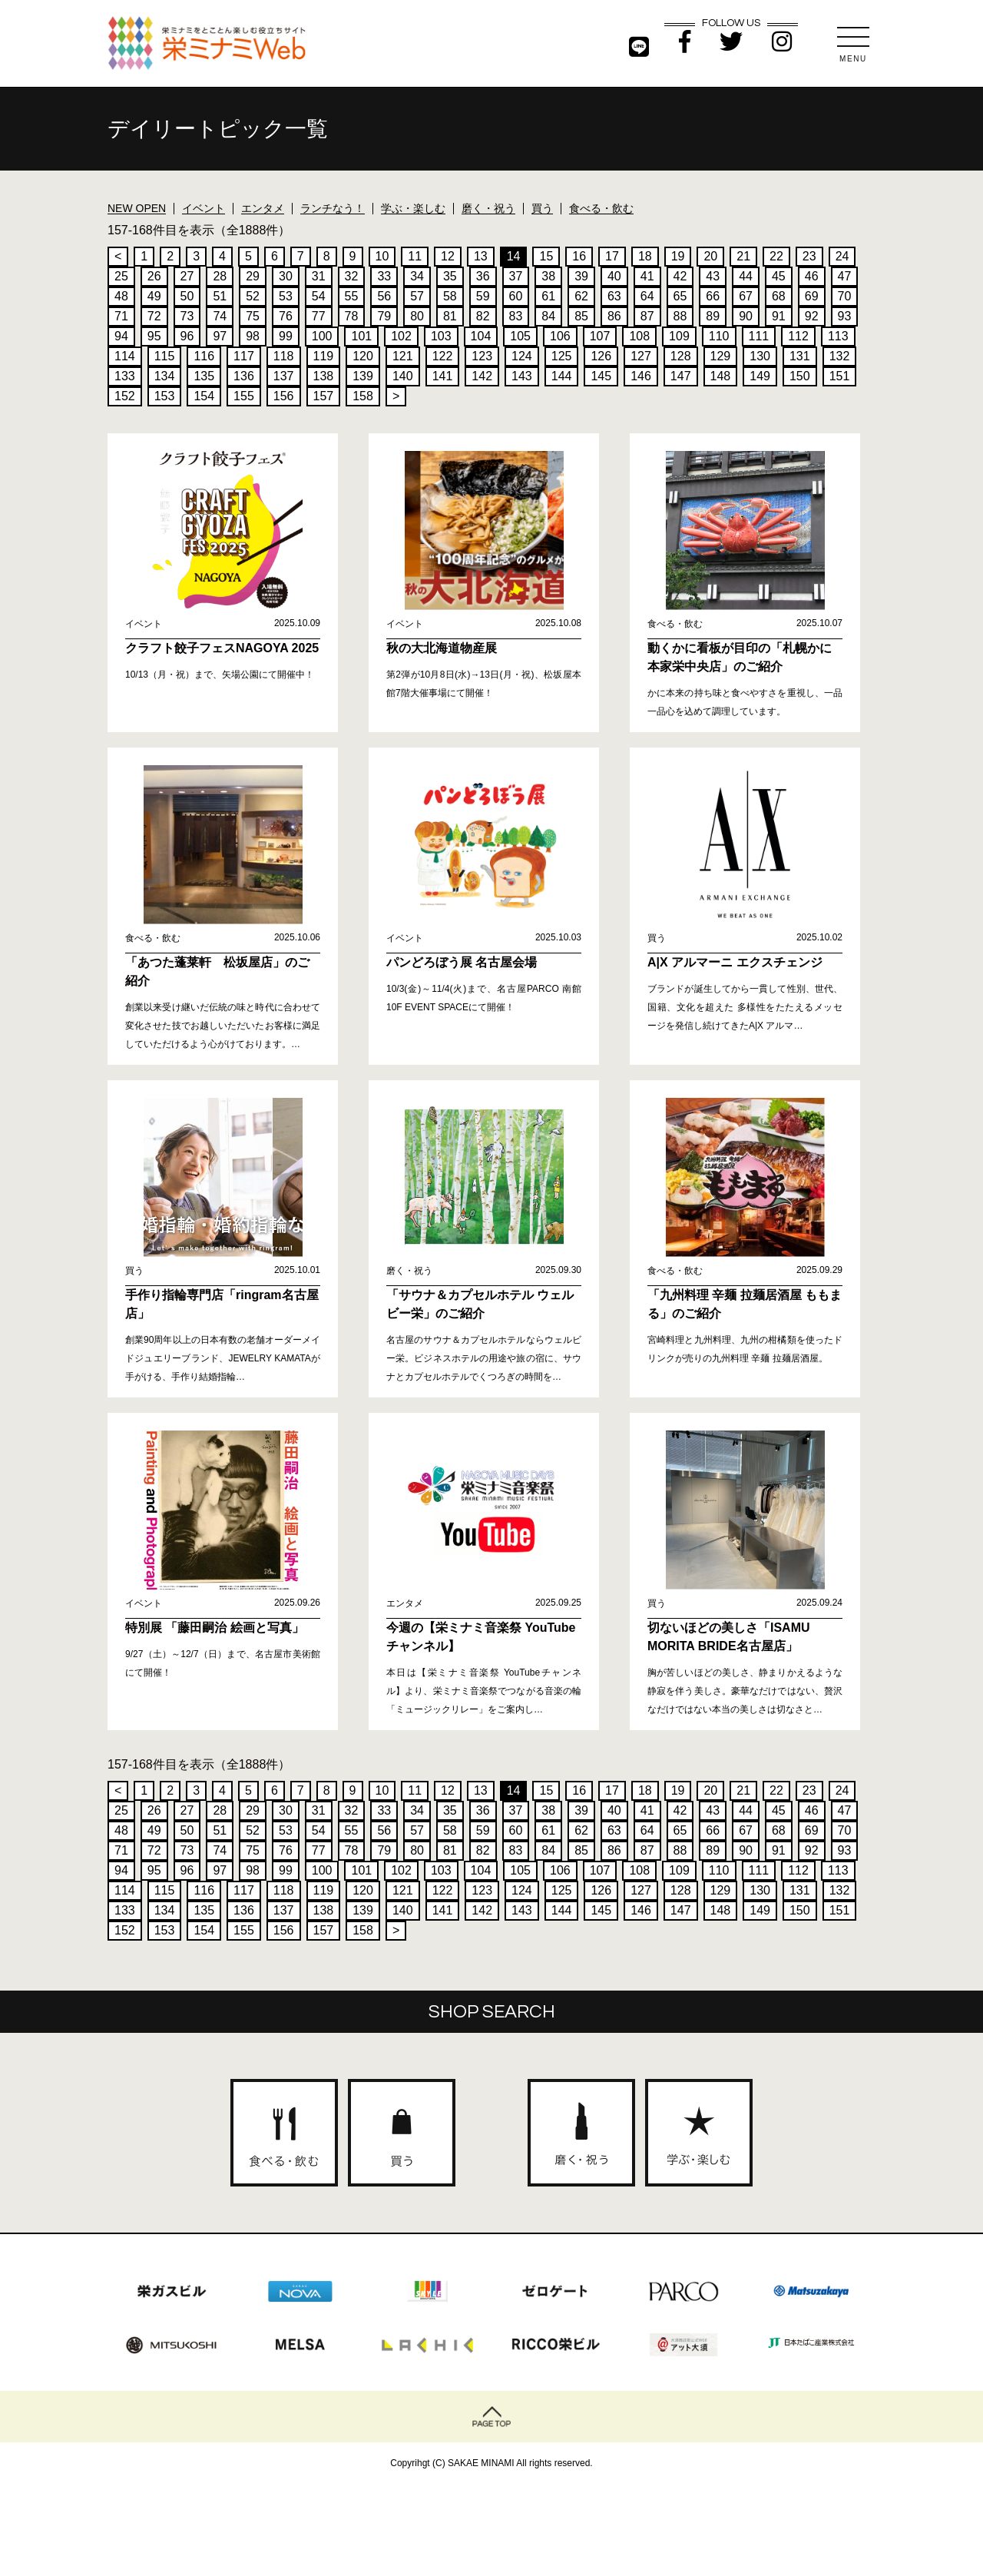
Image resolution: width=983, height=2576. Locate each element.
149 (760, 376)
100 (322, 336)
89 (713, 316)
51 (220, 296)
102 (401, 336)
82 (483, 316)
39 (581, 276)
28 (220, 276)
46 (812, 276)
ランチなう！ (332, 208)
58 (450, 296)
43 (713, 276)
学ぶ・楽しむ (413, 208)
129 (720, 356)
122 (442, 356)
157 (323, 396)
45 (779, 276)
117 (243, 356)
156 (283, 396)
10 (382, 256)
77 (319, 316)
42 (680, 276)
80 (417, 316)
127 (641, 356)
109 (679, 336)
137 (283, 376)
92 (812, 316)
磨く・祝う (488, 208)
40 (614, 276)
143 (521, 376)
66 (713, 296)
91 (779, 316)
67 (746, 296)
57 (417, 296)
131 (799, 356)
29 (253, 276)
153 (164, 396)
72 (154, 316)
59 (483, 296)
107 (600, 336)
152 (124, 396)
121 (402, 356)
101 (361, 336)
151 (839, 376)
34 (417, 276)
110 (719, 336)
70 (845, 296)
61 (548, 296)
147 (680, 376)
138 (323, 376)
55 (352, 296)
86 (614, 316)
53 (286, 296)
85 (581, 316)
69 (812, 296)
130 (760, 356)
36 (483, 276)
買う (542, 208)
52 (253, 296)
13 (481, 256)
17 (612, 256)
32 (352, 276)
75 (253, 316)
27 (187, 276)
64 (647, 296)
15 (546, 256)
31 (319, 276)
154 (204, 396)
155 (243, 396)
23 (809, 256)
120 (362, 356)
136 (243, 376)
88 (680, 316)
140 (402, 376)
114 (124, 356)
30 (286, 276)
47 (845, 276)
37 (516, 276)
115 (164, 356)
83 (516, 316)
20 (710, 256)
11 (415, 256)
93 (845, 316)
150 (799, 376)
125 (561, 356)
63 (614, 296)
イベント (203, 208)
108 (639, 336)
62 (581, 296)
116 (204, 356)
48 (121, 296)
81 (450, 316)
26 (154, 276)
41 (647, 276)
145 (601, 376)
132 (839, 356)
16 (579, 256)
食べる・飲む (601, 208)
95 (154, 336)
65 (680, 296)
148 (720, 376)
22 (776, 256)
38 (548, 276)
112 (798, 336)
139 (362, 376)
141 (442, 376)
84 (548, 316)
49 (154, 296)
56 (384, 296)
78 (352, 316)
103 (441, 336)
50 (187, 296)
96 (187, 336)
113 (838, 336)
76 (286, 316)
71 (121, 316)
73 (187, 316)
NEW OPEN (137, 208)
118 (283, 356)
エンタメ (262, 208)
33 (384, 276)
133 (124, 376)
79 (384, 316)
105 (520, 336)
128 (680, 356)
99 (286, 336)
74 (220, 316)
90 (746, 316)
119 (323, 356)
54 (319, 296)
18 (645, 256)
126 (601, 356)
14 (514, 256)
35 (450, 276)
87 (647, 316)
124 (521, 356)
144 (561, 376)
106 (560, 336)
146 (641, 376)
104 (481, 336)
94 (121, 336)
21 (743, 256)
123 (482, 356)
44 (746, 276)
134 (164, 376)
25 (121, 276)
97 (220, 336)
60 (516, 296)
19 (678, 256)
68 (779, 296)
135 (204, 376)
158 (362, 396)
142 (482, 376)
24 (842, 256)
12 (448, 256)
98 (253, 336)
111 (759, 336)
